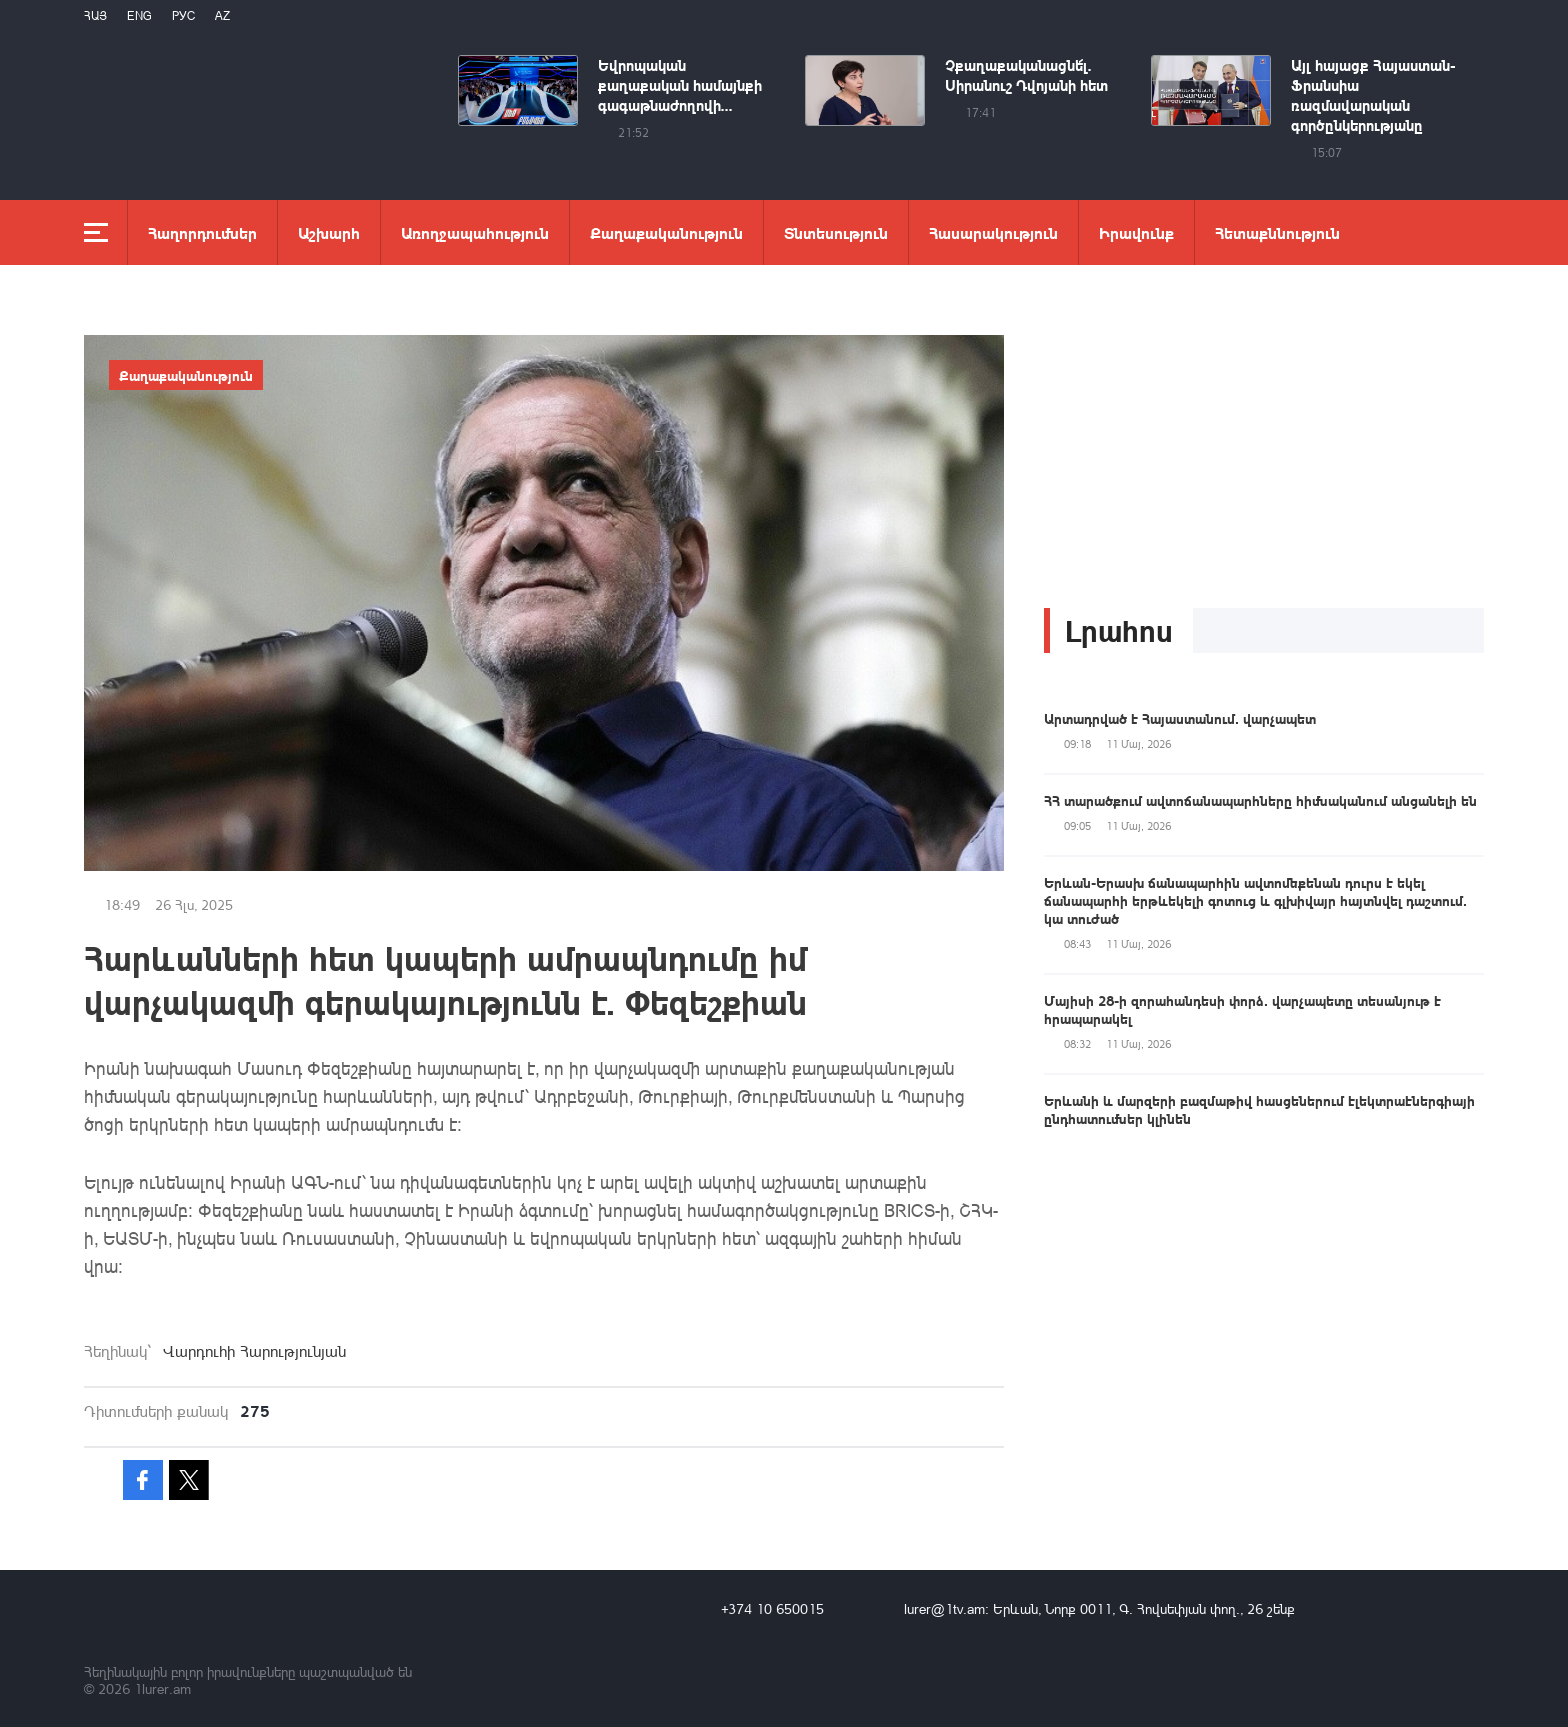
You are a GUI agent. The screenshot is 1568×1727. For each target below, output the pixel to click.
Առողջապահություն (475, 232)
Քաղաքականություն (666, 232)
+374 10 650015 (772, 1608)
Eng (139, 15)
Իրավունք (1136, 232)
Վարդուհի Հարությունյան (254, 1351)
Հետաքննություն (1277, 232)
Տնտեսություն (836, 232)
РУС (183, 15)
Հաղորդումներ (202, 232)
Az (222, 15)
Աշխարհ (329, 232)
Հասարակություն (993, 232)
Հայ (95, 15)
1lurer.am (162, 1688)
